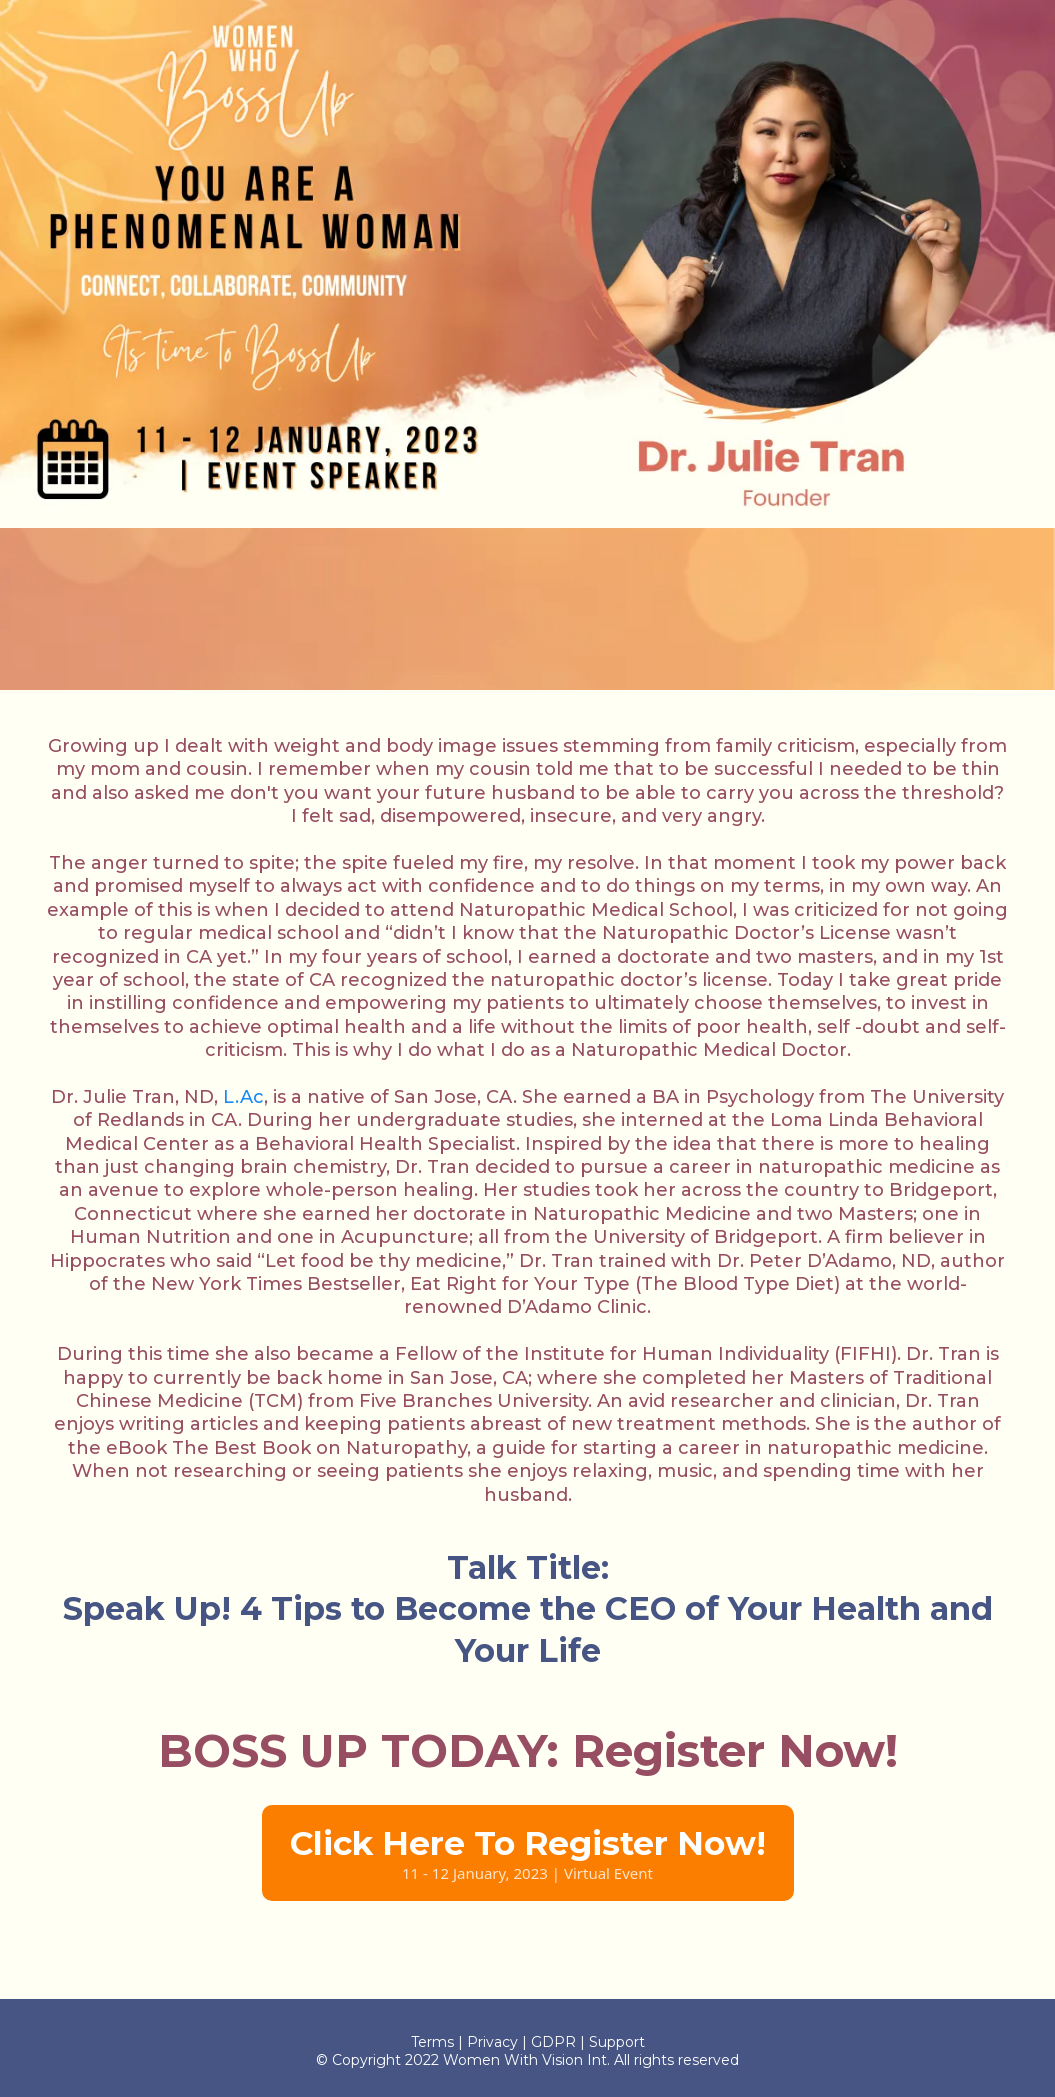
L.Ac (243, 1097)
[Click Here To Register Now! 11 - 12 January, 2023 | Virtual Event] (528, 1853)
